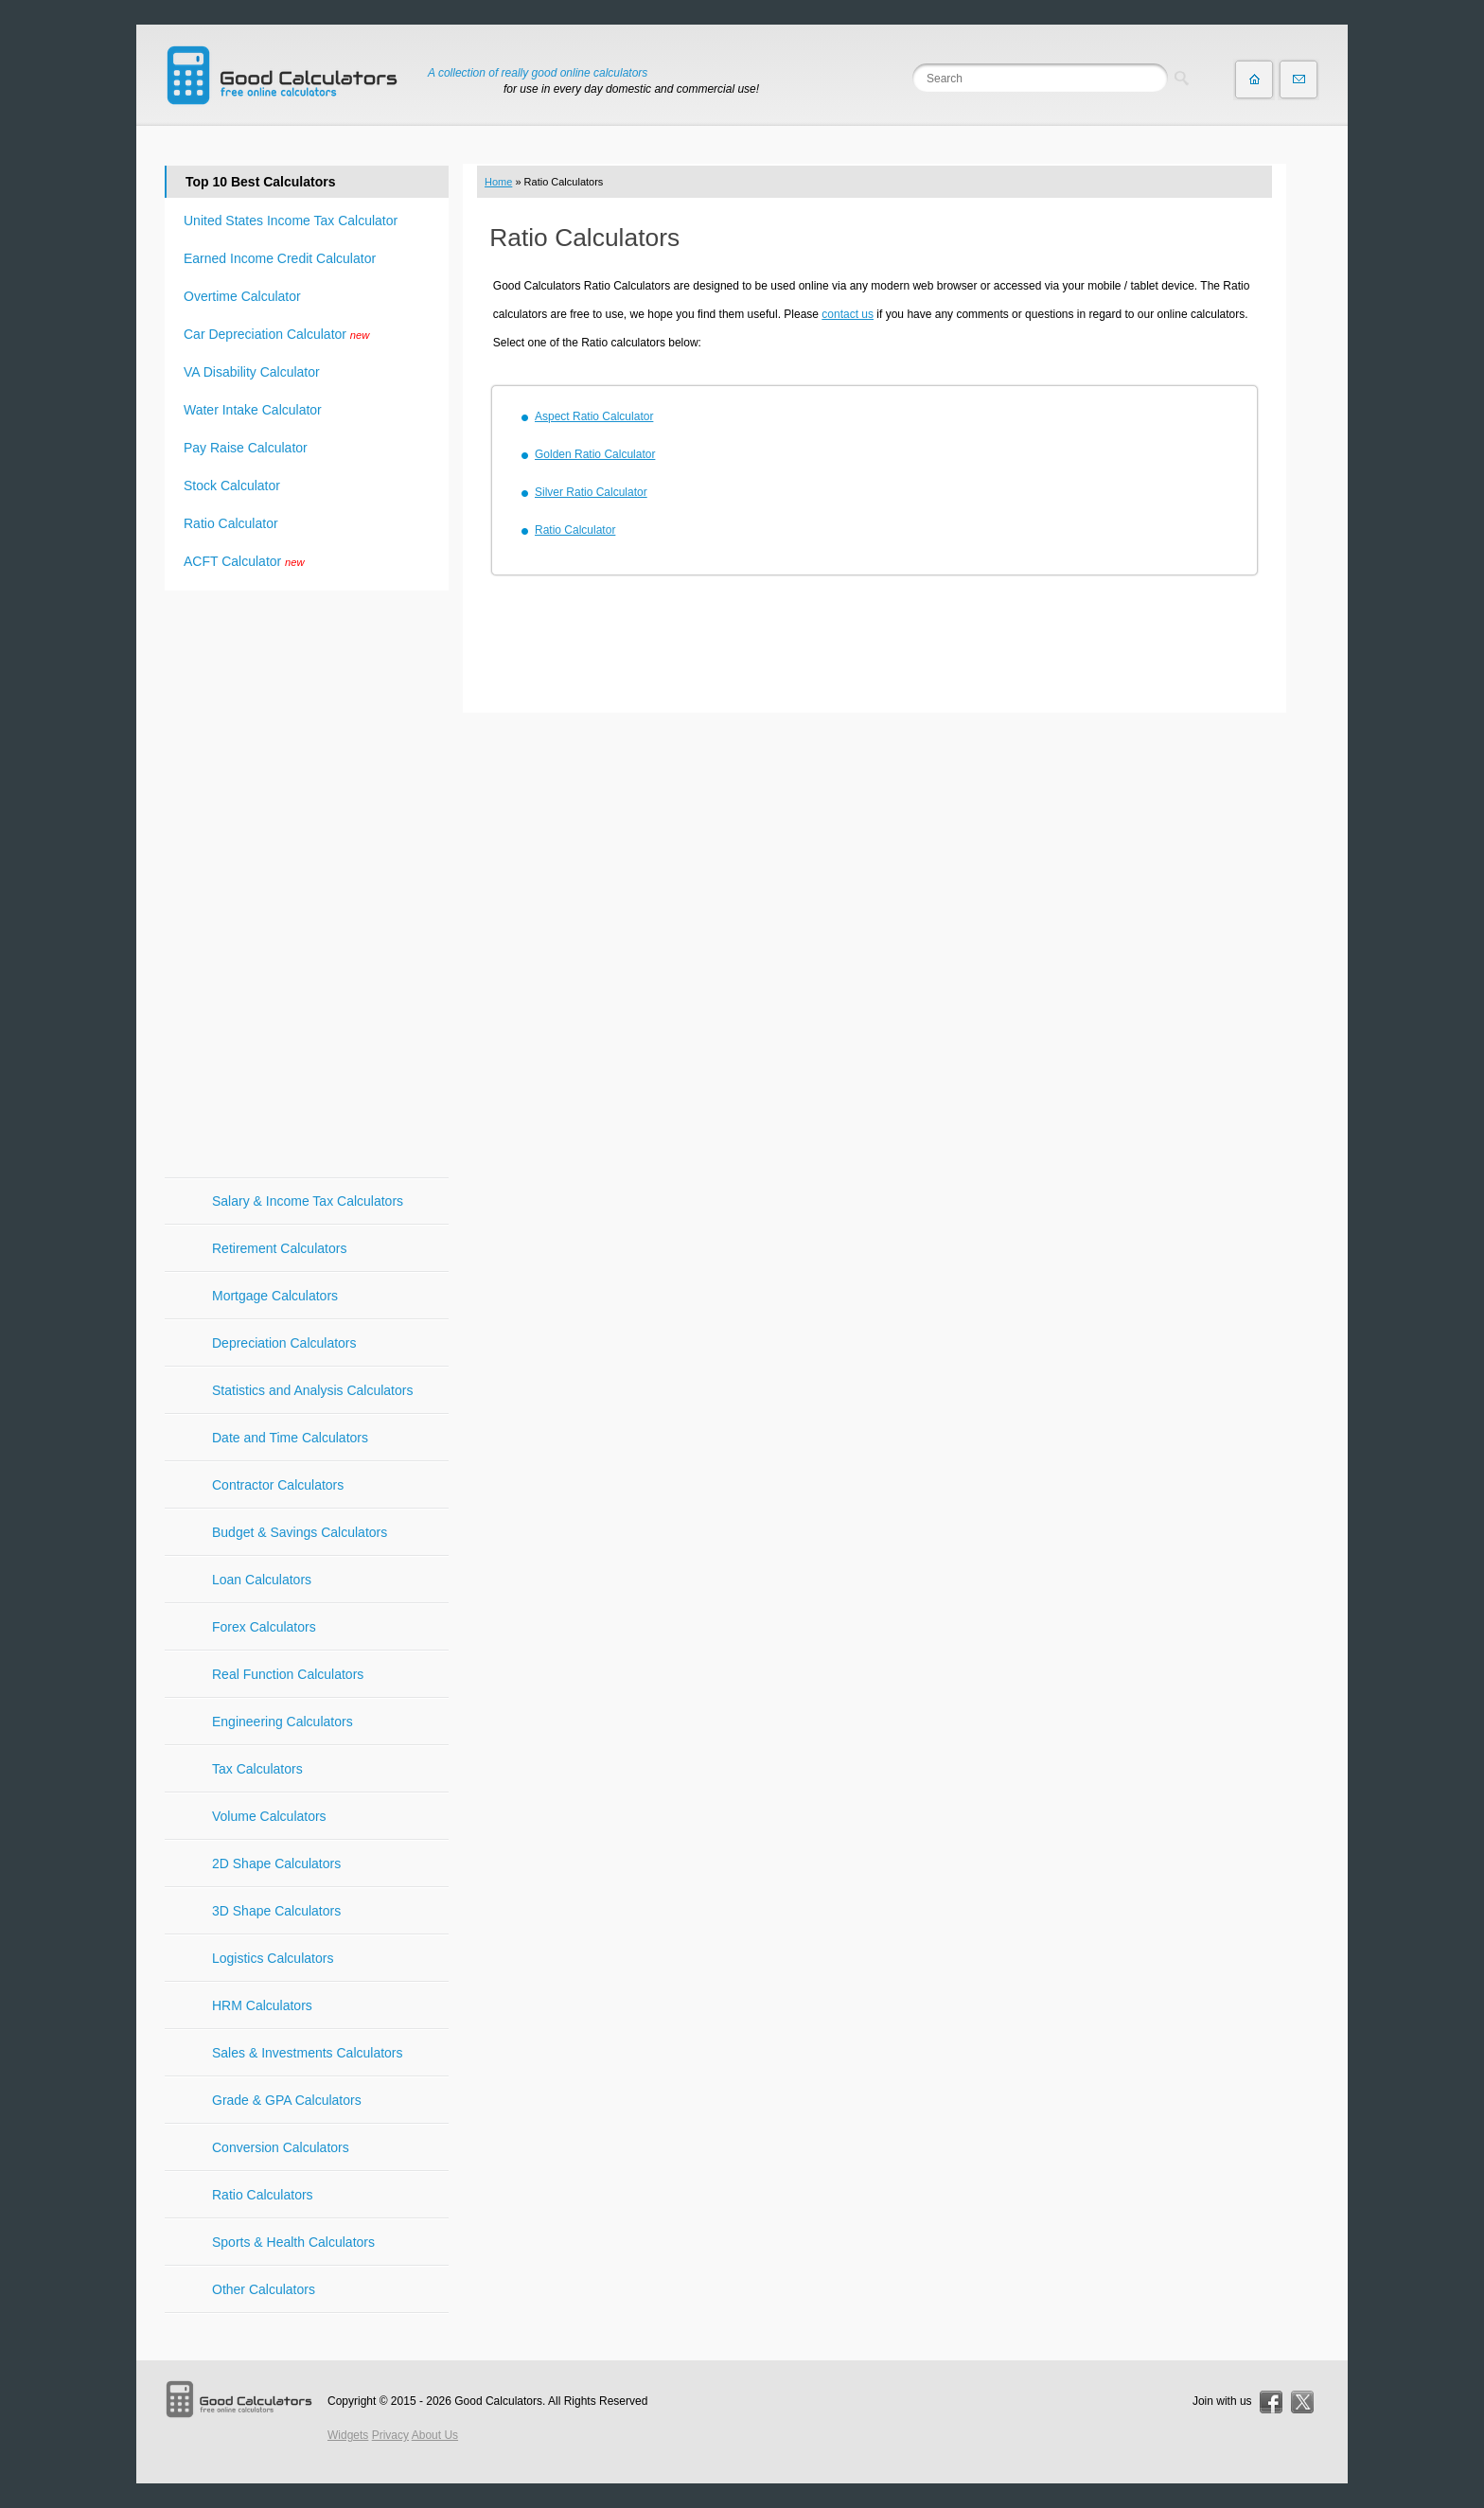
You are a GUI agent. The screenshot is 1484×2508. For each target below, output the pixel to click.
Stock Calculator (232, 485)
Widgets (347, 2435)
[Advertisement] (874, 646)
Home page (1254, 79)
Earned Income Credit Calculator (280, 258)
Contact (1298, 79)
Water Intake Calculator (253, 409)
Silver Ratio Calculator (591, 492)
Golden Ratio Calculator (595, 454)
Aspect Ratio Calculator (594, 416)
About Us (435, 2435)
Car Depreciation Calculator (265, 334)
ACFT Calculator (232, 561)
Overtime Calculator (242, 296)
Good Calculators (498, 2401)
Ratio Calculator (575, 530)
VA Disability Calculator (252, 372)
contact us (848, 314)
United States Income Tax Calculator (291, 220)
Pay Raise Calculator (246, 447)
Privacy (390, 2435)
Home (498, 181)
